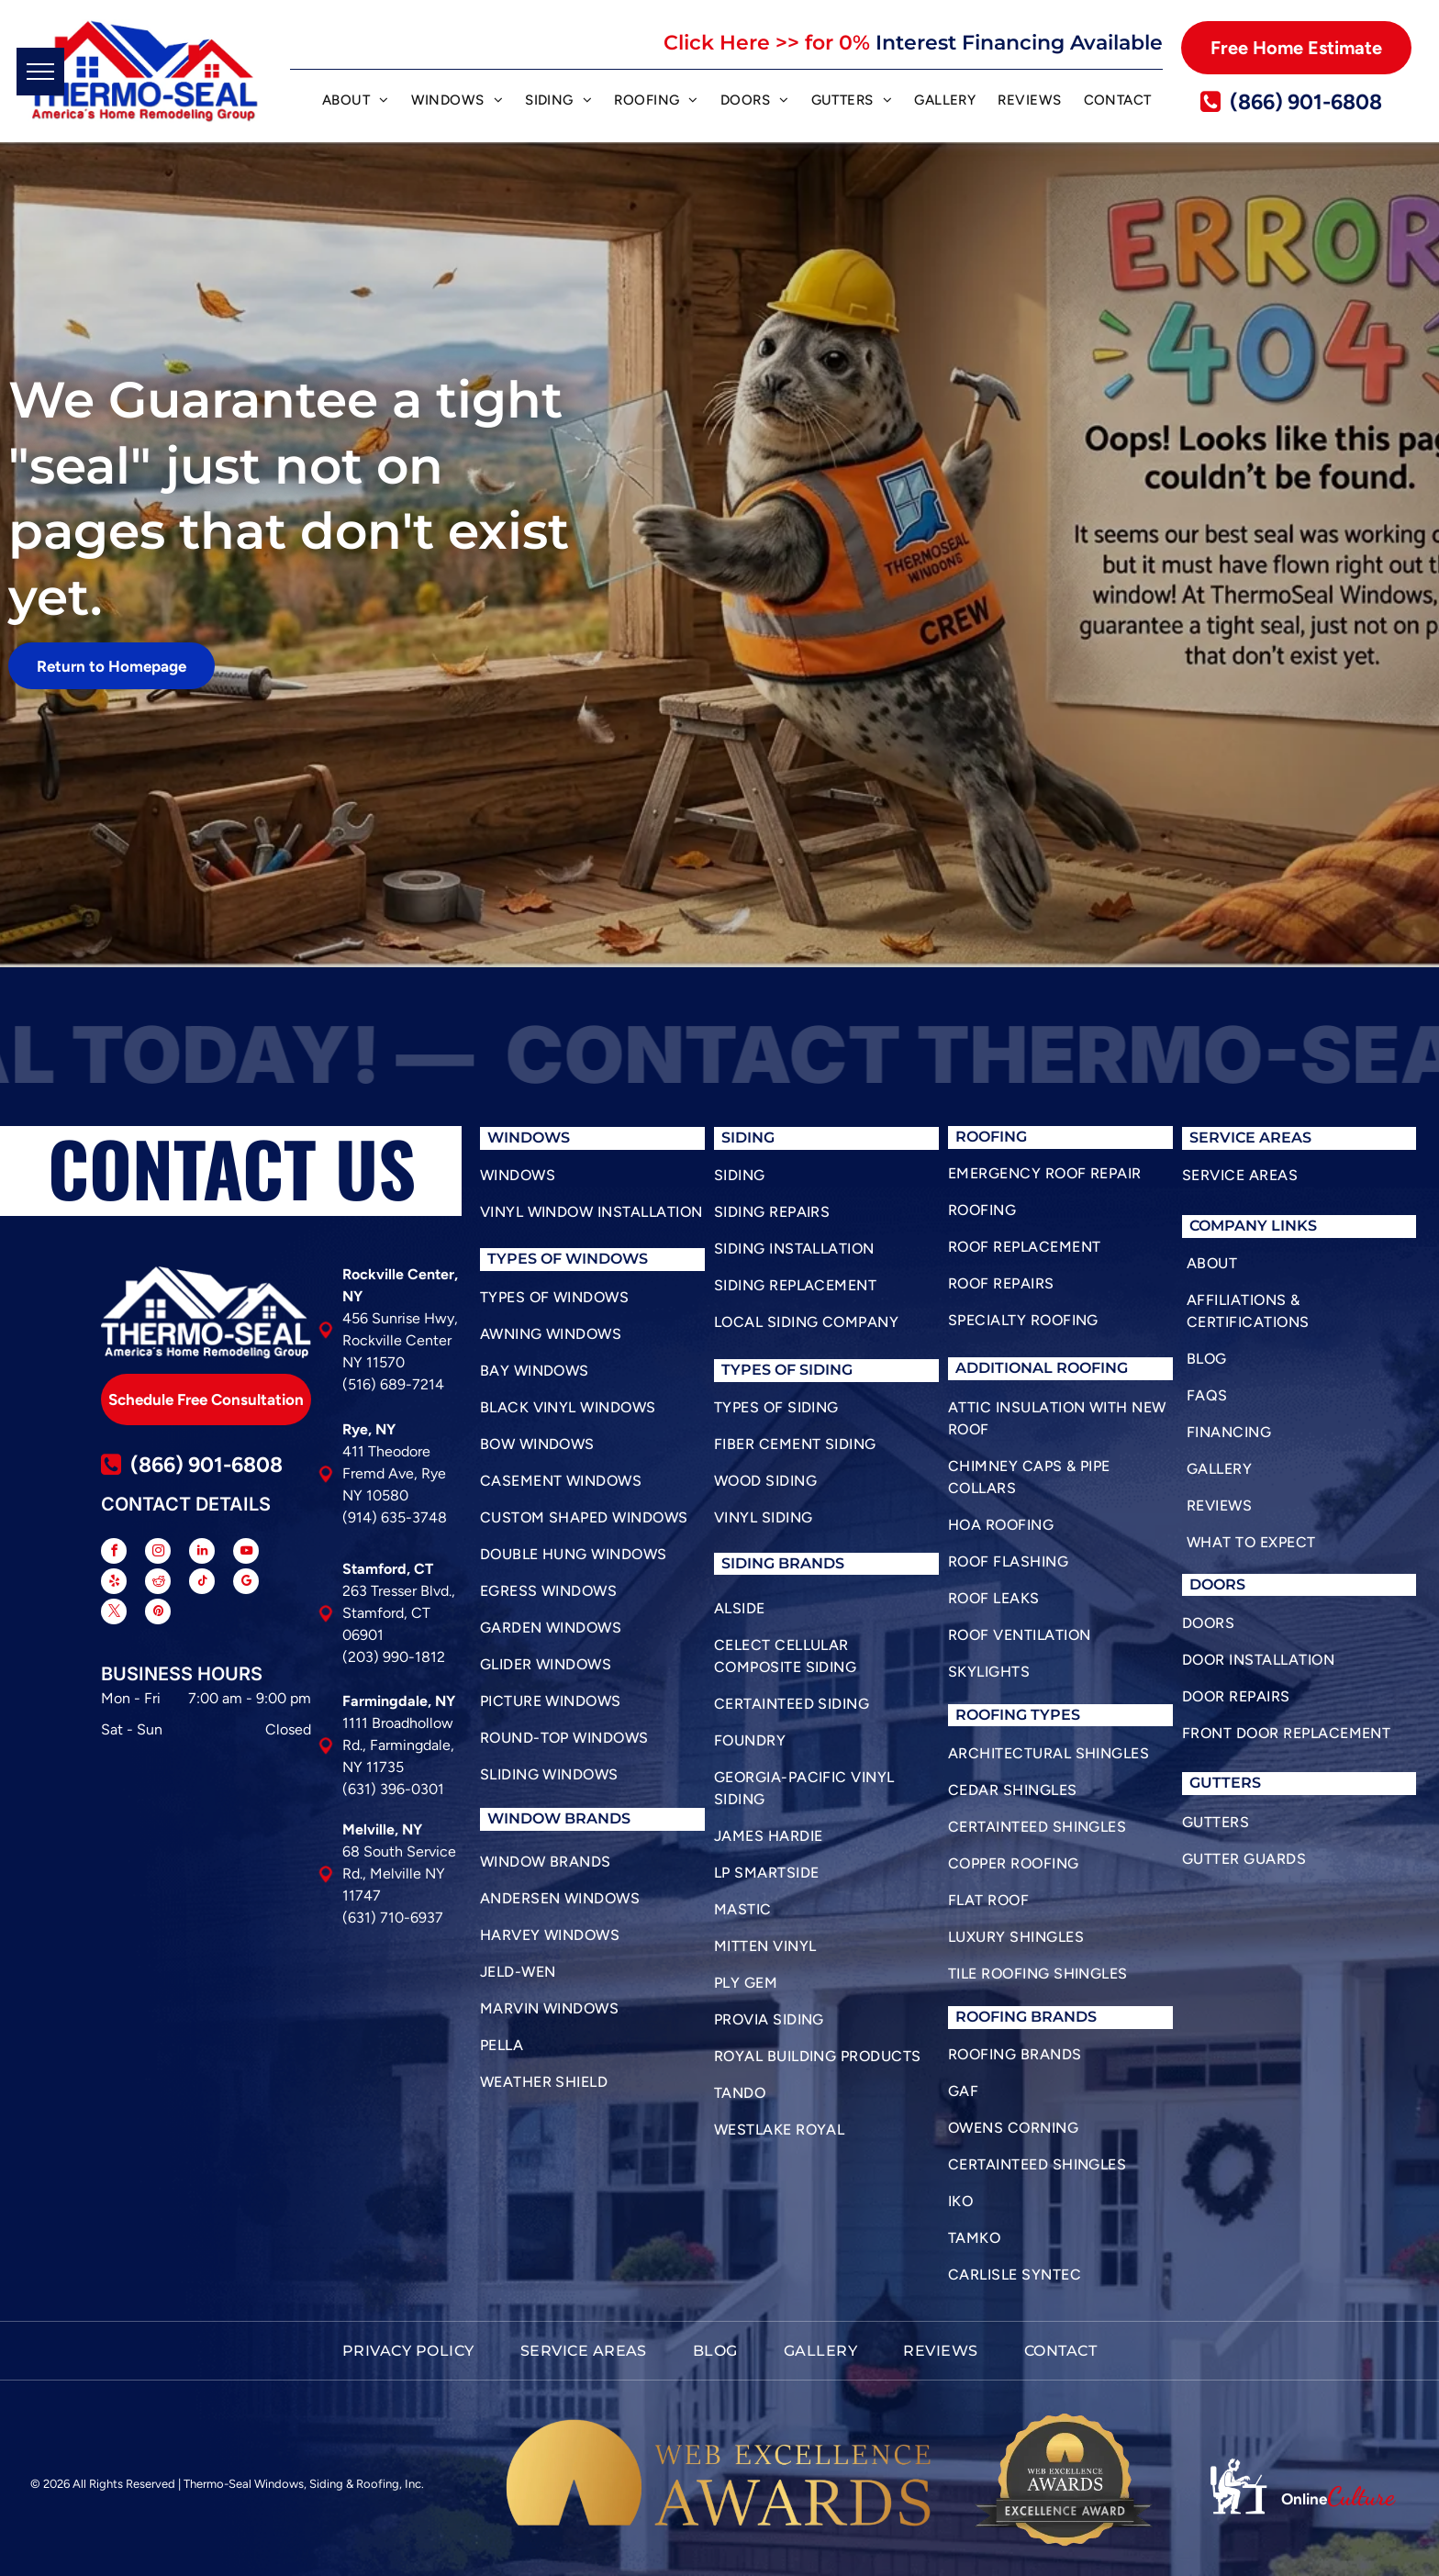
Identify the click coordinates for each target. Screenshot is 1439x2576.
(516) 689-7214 (393, 1384)
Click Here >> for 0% (767, 42)
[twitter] (114, 1614)
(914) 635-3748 (394, 1517)
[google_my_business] (246, 1583)
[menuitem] (355, 103)
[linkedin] (202, 1553)
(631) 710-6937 (392, 1917)
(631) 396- (376, 1789)
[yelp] (114, 1583)
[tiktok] (202, 1583)
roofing (991, 1714)
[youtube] (246, 1553)
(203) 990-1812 (393, 1657)
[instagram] (158, 1553)
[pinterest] (158, 1614)
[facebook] (114, 1553)
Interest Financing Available (1019, 42)
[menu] (40, 71)
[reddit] (158, 1583)
